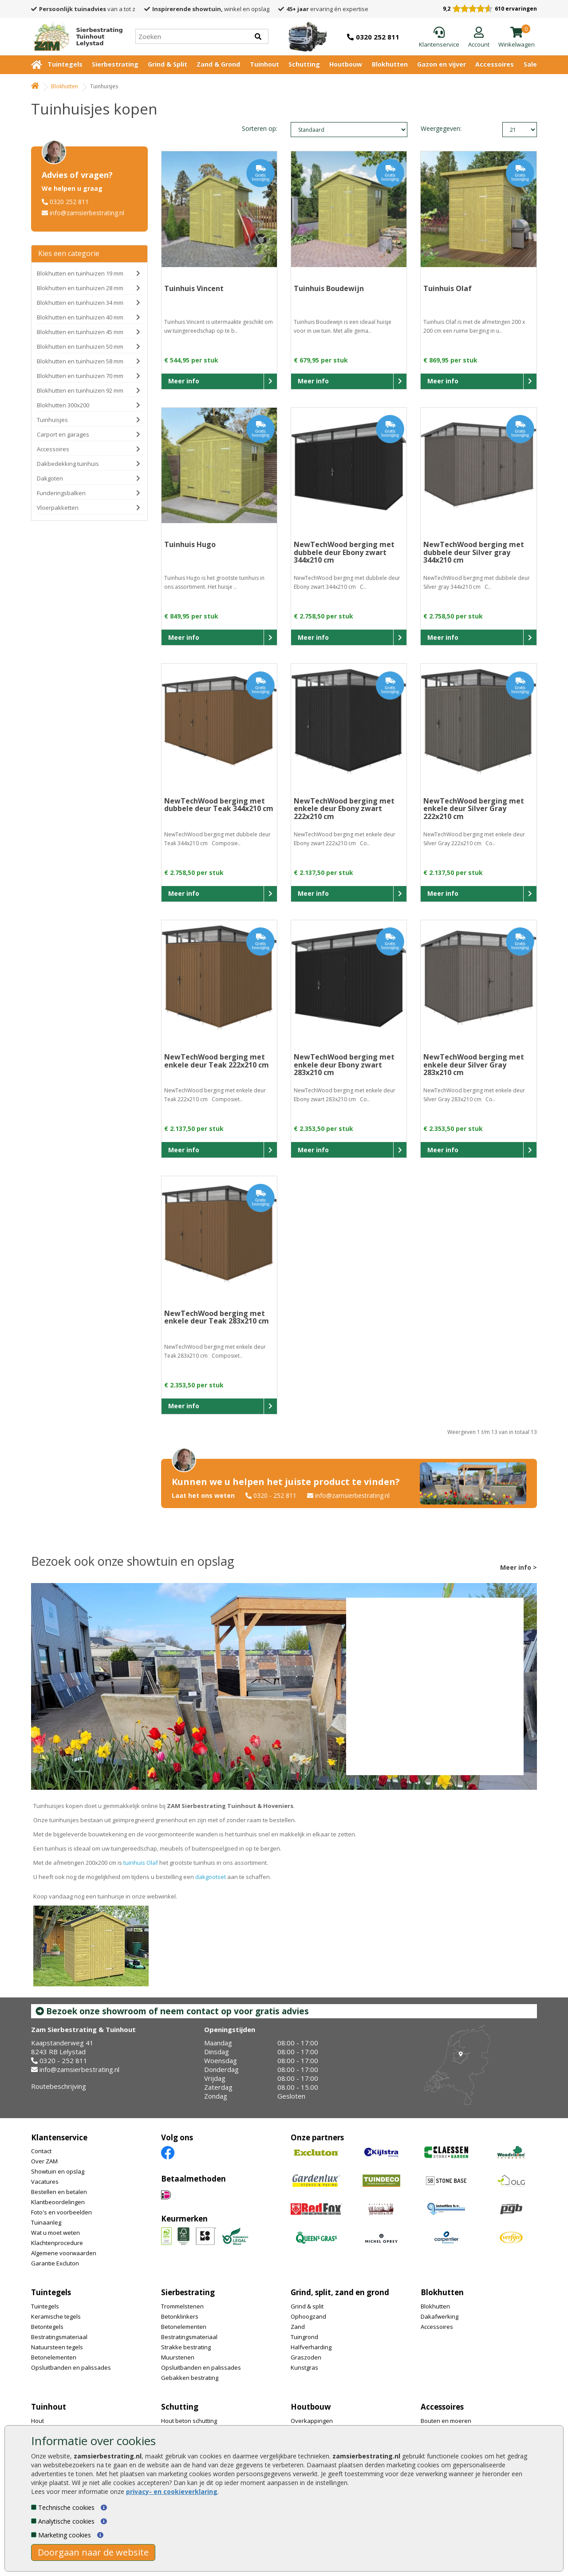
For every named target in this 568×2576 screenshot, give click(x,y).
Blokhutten (390, 64)
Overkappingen (312, 2421)
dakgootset (210, 1877)
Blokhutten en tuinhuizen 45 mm (80, 332)
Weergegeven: (436, 128)
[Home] (74, 36)
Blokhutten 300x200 (63, 405)
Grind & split (307, 2306)
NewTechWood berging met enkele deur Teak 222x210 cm (216, 1061)
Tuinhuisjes (52, 420)
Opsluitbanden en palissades (71, 2367)
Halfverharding (311, 2347)
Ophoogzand (308, 2316)
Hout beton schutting (189, 2421)
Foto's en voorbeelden (61, 2212)
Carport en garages (63, 434)
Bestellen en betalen (59, 2192)
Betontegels (47, 2327)
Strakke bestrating (186, 2347)
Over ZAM (44, 2161)
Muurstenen (177, 2357)
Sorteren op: (259, 128)
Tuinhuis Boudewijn (329, 288)
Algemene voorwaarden (63, 2253)
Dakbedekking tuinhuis (68, 464)
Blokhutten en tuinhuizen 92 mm (80, 390)
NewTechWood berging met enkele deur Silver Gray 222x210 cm (473, 808)
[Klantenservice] (439, 38)
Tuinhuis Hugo (190, 544)
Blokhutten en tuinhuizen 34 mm (80, 303)
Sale (530, 64)
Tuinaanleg (46, 2222)
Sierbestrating (115, 64)
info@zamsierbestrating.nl (87, 213)
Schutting (304, 64)
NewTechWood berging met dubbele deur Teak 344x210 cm (218, 805)
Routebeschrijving (58, 2086)
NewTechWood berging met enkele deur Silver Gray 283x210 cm (473, 1064)
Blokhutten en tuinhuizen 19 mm (80, 273)
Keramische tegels (56, 2316)
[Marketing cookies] (33, 2534)
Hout (37, 2421)
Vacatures (45, 2182)
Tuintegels (65, 64)
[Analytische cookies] (33, 2521)
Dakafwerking (439, 2316)
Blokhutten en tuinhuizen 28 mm (80, 288)
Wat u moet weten (55, 2233)
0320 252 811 (69, 201)
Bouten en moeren (446, 2421)
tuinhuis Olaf (140, 1863)
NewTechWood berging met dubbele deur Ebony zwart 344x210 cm (344, 552)
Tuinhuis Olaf (447, 288)
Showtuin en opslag (57, 2171)
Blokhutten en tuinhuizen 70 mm (80, 376)
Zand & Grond (218, 64)
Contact (41, 2151)
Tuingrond (304, 2337)
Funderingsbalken (61, 493)
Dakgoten (50, 478)
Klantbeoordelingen (58, 2202)
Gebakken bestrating (189, 2378)
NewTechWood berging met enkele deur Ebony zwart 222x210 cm (344, 808)
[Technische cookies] (33, 2507)
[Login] (478, 38)
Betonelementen (53, 2357)
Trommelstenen (182, 2306)
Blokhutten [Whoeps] (64, 86)
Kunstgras (304, 2367)
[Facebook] (167, 2152)
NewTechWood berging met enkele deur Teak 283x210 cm (216, 1317)
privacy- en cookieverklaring (171, 2491)
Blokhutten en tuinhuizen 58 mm (80, 361)
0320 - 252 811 (274, 1495)
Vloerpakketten (58, 508)
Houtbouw (345, 64)
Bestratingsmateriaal (59, 2337)
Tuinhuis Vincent (194, 288)
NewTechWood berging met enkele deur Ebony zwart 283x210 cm (344, 1064)
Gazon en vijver (441, 64)
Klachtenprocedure (57, 2243)
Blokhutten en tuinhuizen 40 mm (80, 317)
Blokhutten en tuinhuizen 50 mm (80, 347)
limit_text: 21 (519, 129)
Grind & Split (167, 64)
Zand (298, 2327)
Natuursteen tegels (57, 2347)
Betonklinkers (179, 2316)
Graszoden (306, 2357)
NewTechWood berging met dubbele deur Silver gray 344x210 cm (473, 552)
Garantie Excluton (55, 2263)
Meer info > (518, 1567)
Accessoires (494, 64)
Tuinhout (264, 64)
